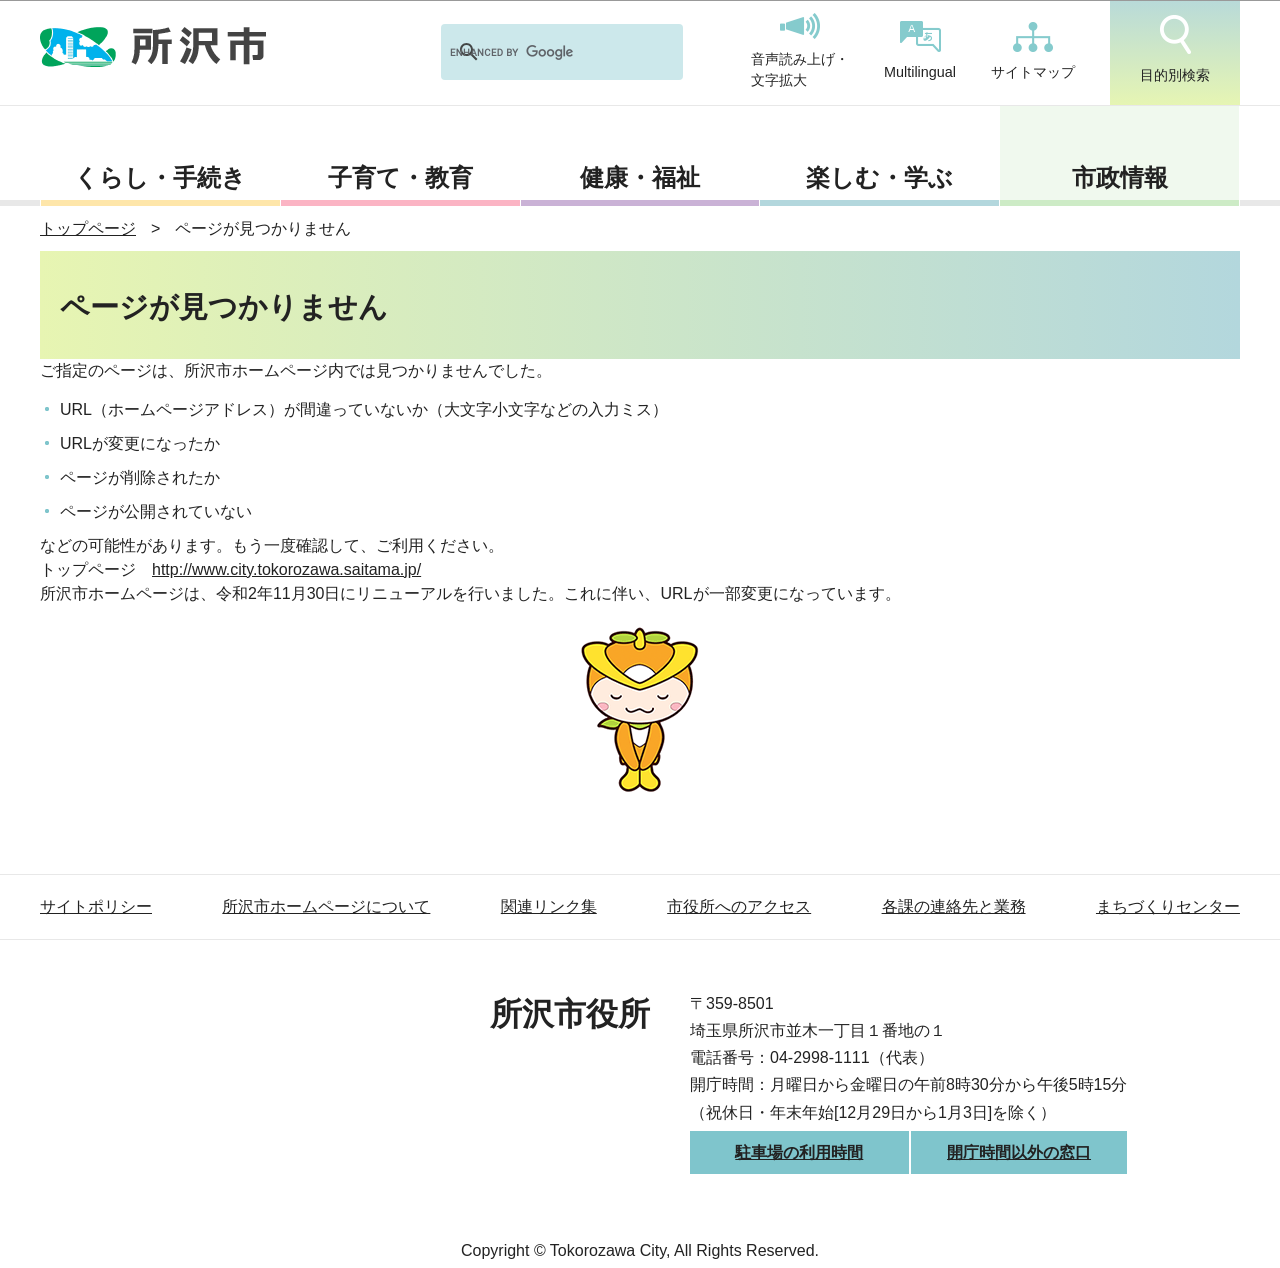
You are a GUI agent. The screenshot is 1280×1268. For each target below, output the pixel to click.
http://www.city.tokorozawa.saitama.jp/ (286, 569)
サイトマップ (1033, 51)
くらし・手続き (160, 177)
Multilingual (920, 50)
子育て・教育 (400, 177)
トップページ (88, 228)
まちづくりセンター (1168, 906)
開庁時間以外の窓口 (1019, 1152)
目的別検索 (1175, 49)
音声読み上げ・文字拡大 (800, 51)
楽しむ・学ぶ (879, 177)
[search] (536, 52)
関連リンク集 (549, 906)
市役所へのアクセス (739, 906)
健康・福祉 (640, 177)
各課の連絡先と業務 (954, 906)
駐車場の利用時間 (799, 1152)
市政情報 (1120, 177)
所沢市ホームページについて (326, 906)
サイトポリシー (96, 906)
